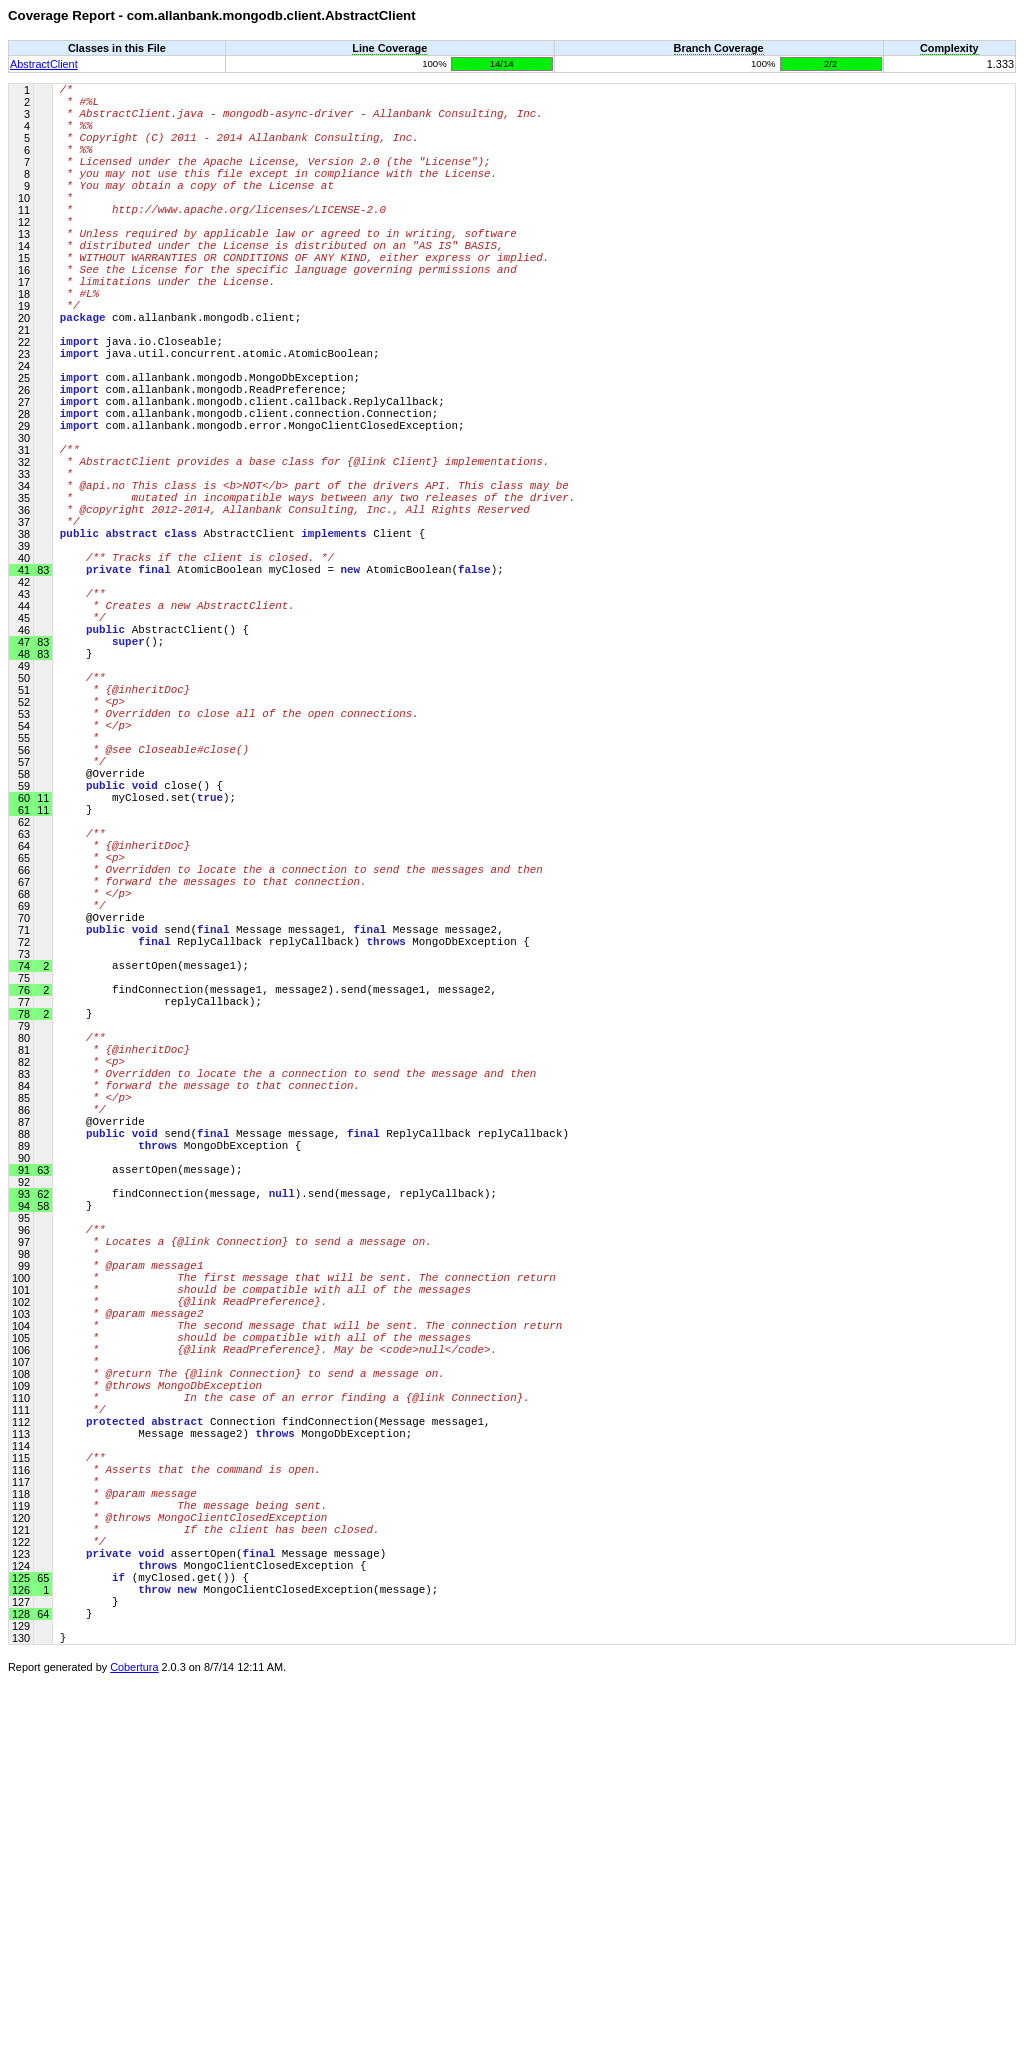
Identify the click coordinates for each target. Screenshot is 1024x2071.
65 (41, 1952)
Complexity (949, 48)
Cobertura (134, 2057)
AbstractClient (44, 64)
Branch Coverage (719, 48)
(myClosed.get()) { (154, 1951)
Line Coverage (389, 48)
